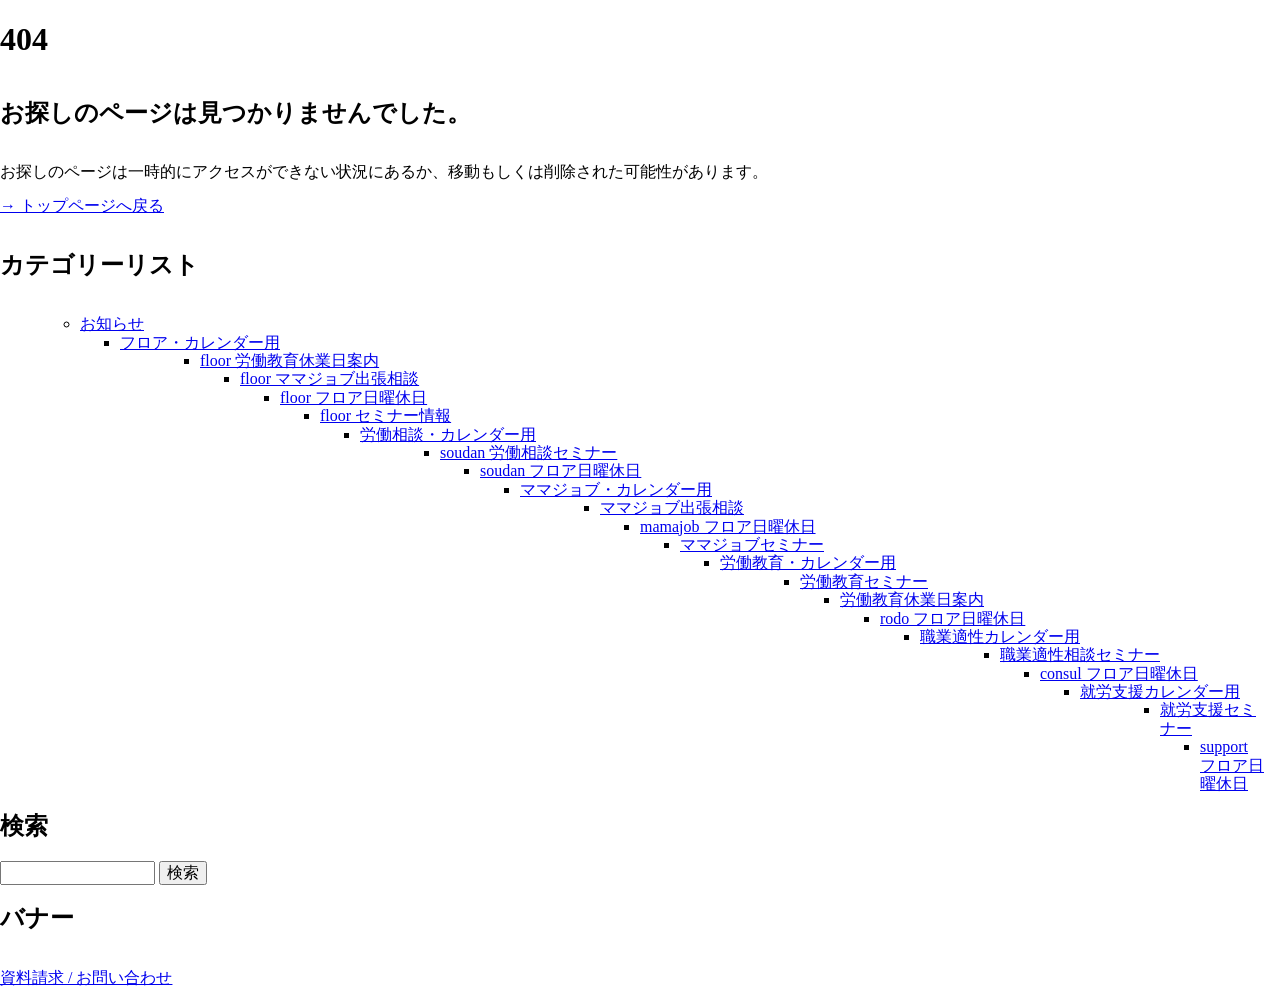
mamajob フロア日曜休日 (728, 526)
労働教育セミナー (864, 581)
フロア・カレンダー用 (200, 342)
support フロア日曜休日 (1232, 765)
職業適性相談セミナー (1080, 654)
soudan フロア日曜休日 (560, 470)
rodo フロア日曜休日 (952, 618)
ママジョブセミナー (752, 544)
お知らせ (112, 323)
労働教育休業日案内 (912, 599)
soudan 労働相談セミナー (528, 452)
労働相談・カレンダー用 (448, 434)
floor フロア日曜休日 (353, 397)
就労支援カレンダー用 (1160, 691)
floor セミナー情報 (385, 415)
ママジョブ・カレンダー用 (616, 489)
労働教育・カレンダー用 (808, 562)
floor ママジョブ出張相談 (329, 378)
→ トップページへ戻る (82, 205)
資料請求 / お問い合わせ (86, 977)
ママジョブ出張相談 (672, 507)
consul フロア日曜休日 (1119, 673)
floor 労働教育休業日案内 (289, 360)
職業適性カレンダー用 (1000, 636)
